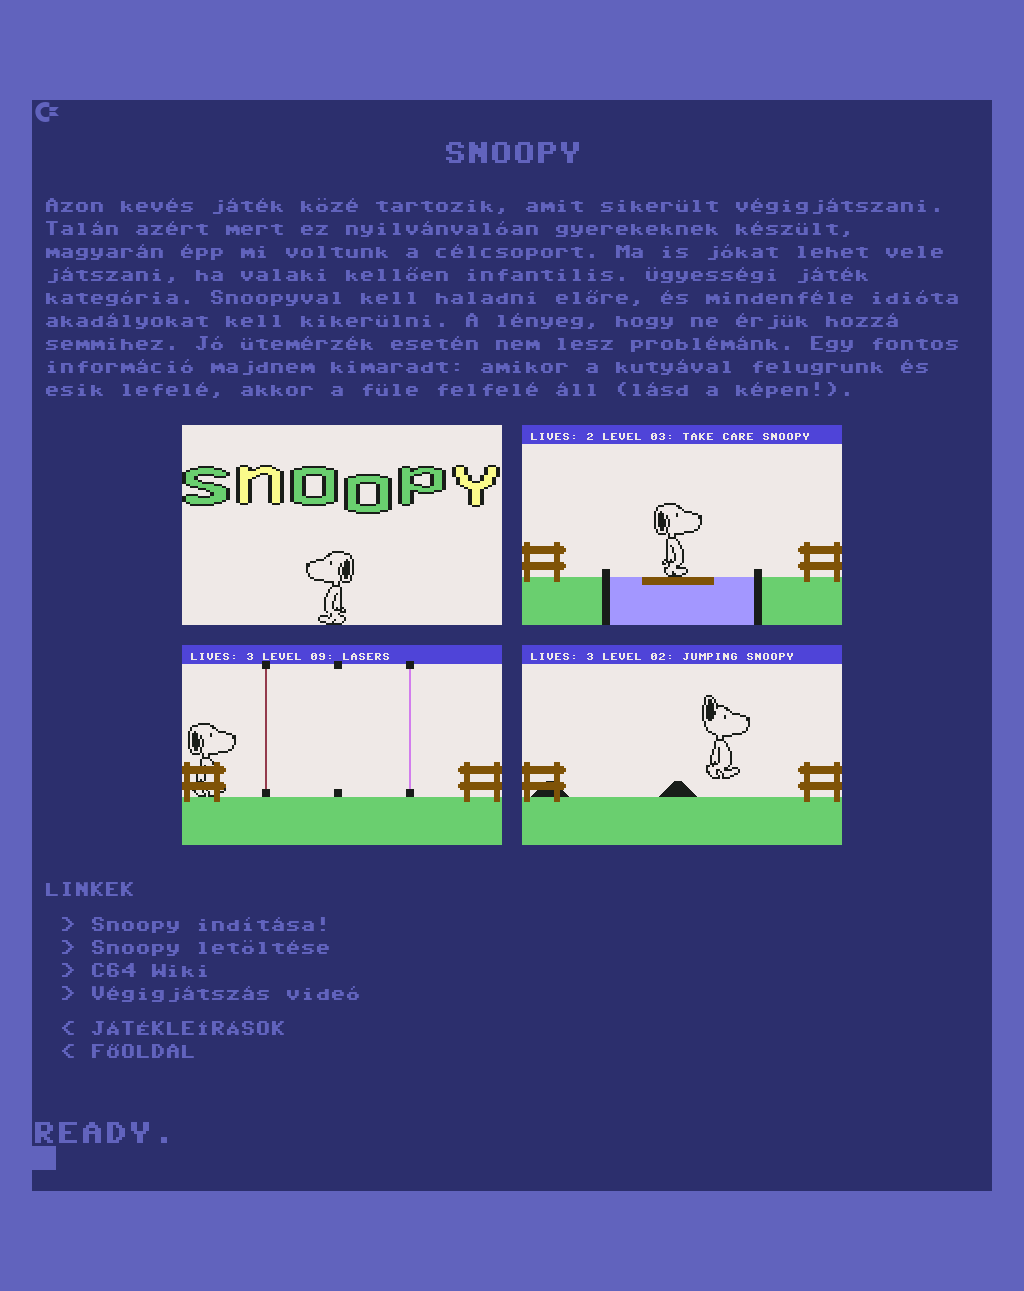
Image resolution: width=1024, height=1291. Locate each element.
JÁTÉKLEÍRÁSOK (187, 1030)
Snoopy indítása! (210, 926)
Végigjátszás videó (225, 995)
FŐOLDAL (142, 1053)
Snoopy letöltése (210, 949)
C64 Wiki (150, 972)
